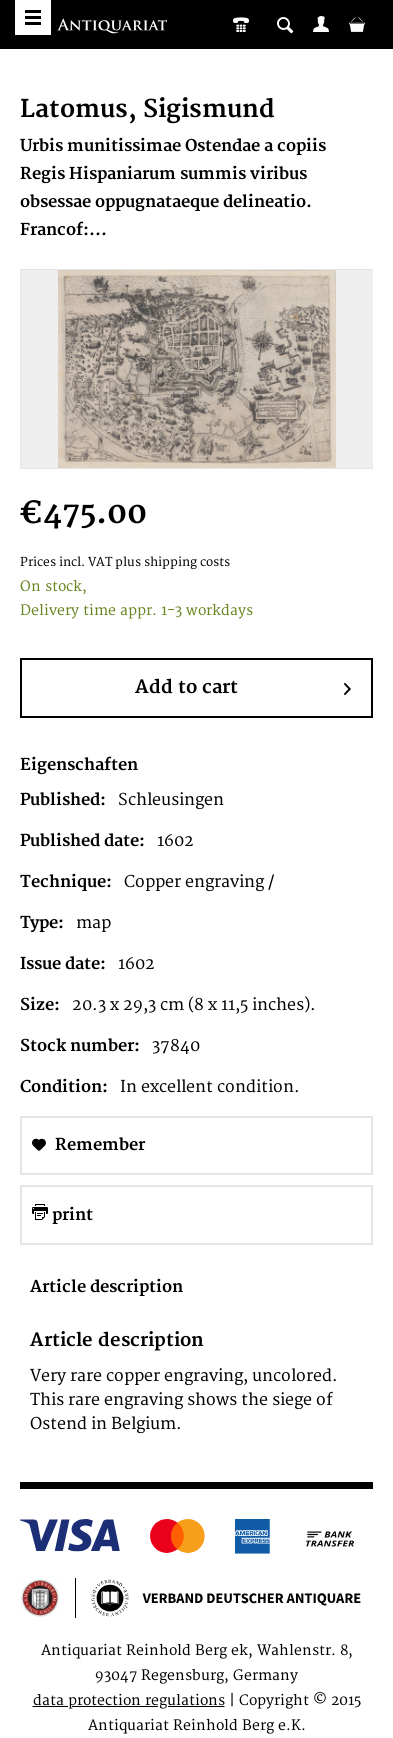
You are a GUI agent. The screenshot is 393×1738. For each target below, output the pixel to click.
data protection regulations (129, 1700)
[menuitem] (321, 24)
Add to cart (243, 689)
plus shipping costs (172, 562)
